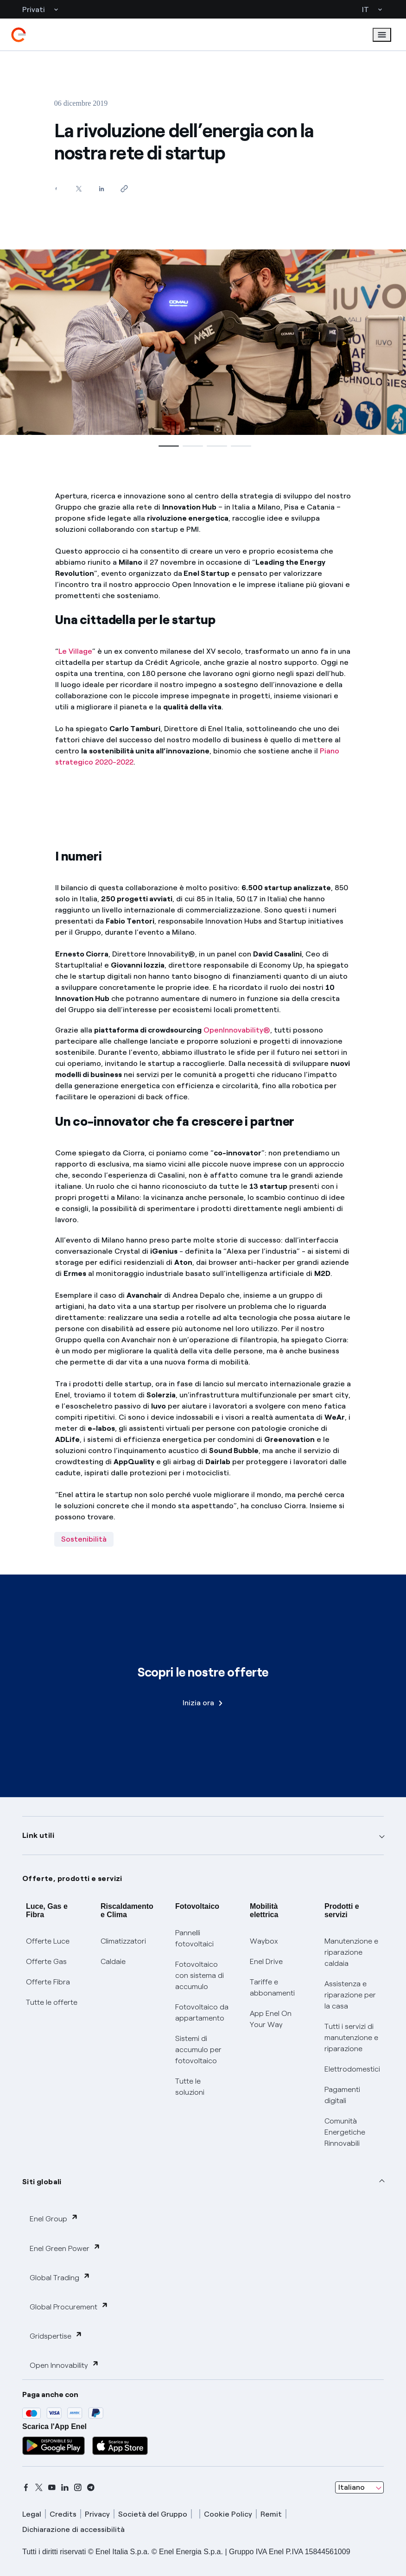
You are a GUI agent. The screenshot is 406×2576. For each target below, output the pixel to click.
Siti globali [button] (42, 2181)
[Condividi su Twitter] (79, 188)
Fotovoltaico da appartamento (201, 2012)
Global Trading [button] (60, 2277)
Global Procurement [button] (69, 2306)
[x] (39, 2487)
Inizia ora (202, 1702)
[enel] (18, 34)
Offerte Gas (46, 1961)
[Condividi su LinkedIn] (101, 188)
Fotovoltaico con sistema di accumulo (199, 1975)
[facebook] (26, 2487)
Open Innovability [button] (64, 2365)
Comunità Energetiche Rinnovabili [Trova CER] (344, 2132)
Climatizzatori (123, 1941)
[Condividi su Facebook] (56, 188)
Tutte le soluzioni (189, 2087)
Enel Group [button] (54, 2218)
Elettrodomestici (352, 2069)
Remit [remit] (271, 2514)
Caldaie (113, 1961)
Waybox (264, 1941)
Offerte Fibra (48, 1981)
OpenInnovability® (236, 1030)
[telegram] (91, 2487)
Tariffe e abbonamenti (272, 1987)
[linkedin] (65, 2487)
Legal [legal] (31, 2514)
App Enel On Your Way (271, 2019)
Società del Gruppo (152, 2514)
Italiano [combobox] (351, 2487)
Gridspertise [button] (56, 2335)
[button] (167, 446)
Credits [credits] (63, 2514)
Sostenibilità (84, 1539)
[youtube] (52, 2487)
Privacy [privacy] (97, 2514)
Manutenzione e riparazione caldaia (351, 1952)
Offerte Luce (48, 1941)
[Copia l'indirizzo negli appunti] (124, 188)
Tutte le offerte (51, 2002)
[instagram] (78, 2487)
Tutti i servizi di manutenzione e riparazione (351, 2037)
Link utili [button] (38, 1835)
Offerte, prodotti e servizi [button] (72, 1878)
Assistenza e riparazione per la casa (350, 1994)
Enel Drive (266, 1961)
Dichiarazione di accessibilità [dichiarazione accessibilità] (73, 2529)
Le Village (75, 651)
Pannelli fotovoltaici (194, 1938)
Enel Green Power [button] (65, 2248)
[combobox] (359, 2487)
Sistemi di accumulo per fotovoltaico (198, 2049)
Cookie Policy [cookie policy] (228, 2514)
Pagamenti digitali (342, 2095)
